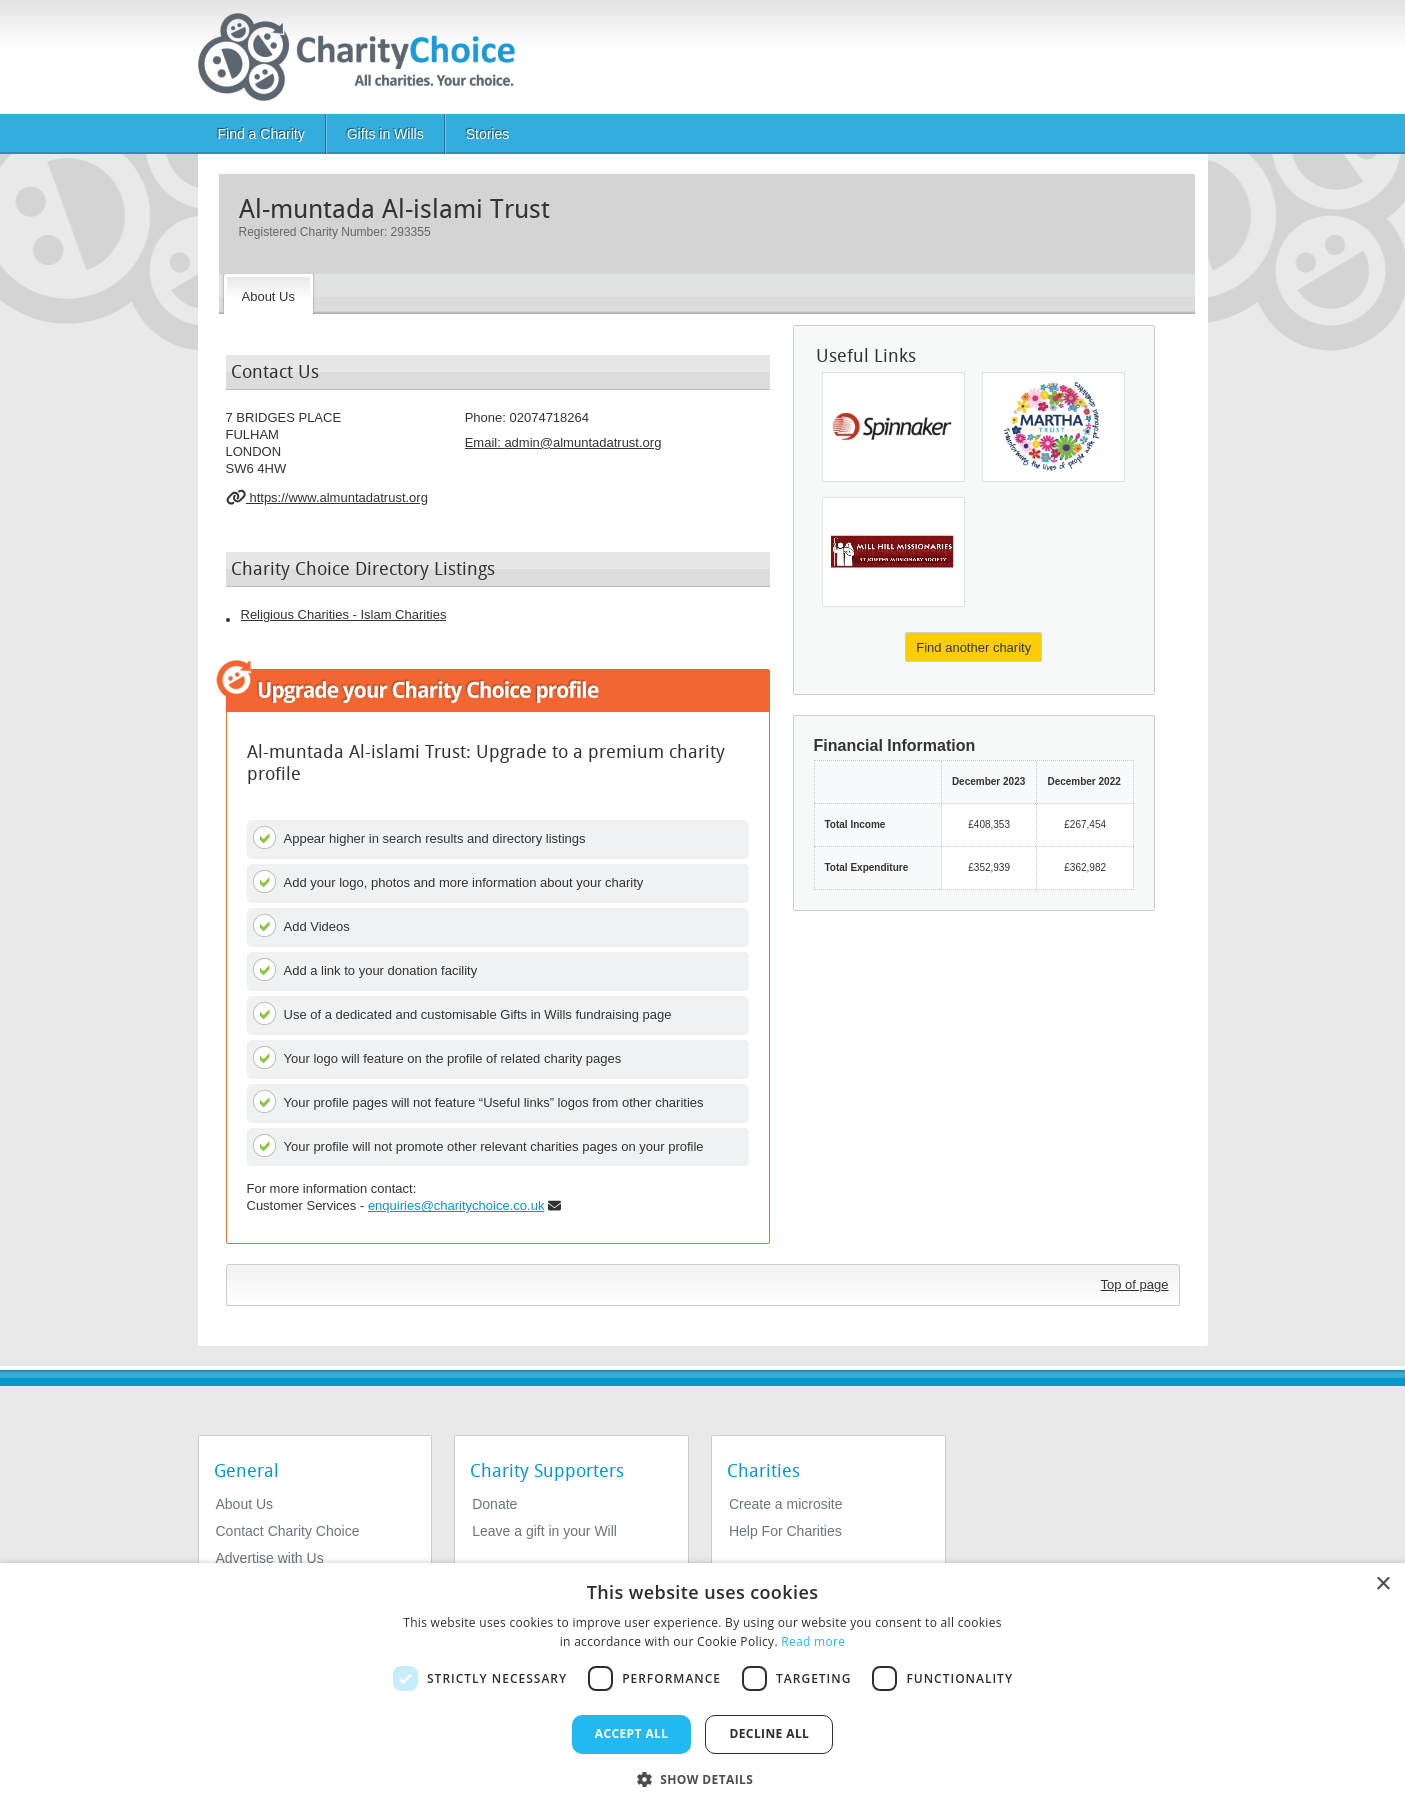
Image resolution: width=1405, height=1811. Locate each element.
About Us (245, 1504)
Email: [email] (563, 442)
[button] (703, 1778)
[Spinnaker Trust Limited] (893, 427)
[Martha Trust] (1053, 427)
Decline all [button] (769, 1733)
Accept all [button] (632, 1733)
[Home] (364, 57)
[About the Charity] (268, 294)
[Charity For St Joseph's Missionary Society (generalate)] (893, 552)
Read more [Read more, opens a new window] (813, 1641)
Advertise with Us (270, 1558)
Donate (494, 1504)
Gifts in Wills (385, 134)
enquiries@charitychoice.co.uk (456, 1205)
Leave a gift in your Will (544, 1531)
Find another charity (973, 647)
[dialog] (702, 1687)
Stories (488, 134)
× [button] (1382, 1584)
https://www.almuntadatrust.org (327, 497)
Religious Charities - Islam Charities (344, 614)
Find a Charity (261, 134)
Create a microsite (786, 1504)
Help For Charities (785, 1531)
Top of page (1135, 1284)
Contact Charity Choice (288, 1531)
